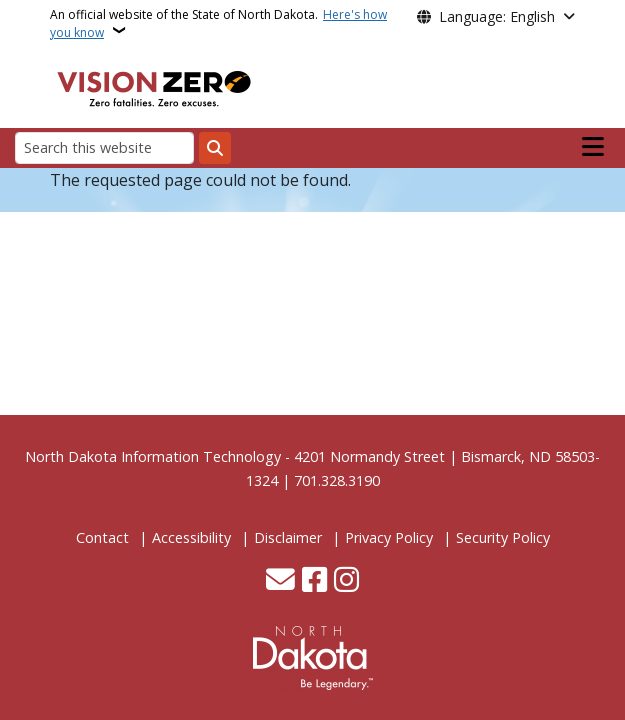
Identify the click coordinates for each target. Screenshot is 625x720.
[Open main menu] (593, 147)
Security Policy (503, 537)
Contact (102, 537)
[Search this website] (104, 147)
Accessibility (191, 537)
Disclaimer (288, 537)
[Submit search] (215, 148)
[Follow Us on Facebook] (314, 581)
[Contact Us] (280, 581)
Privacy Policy (389, 537)
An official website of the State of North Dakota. (218, 23)
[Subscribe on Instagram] (346, 581)
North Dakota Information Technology (153, 456)
